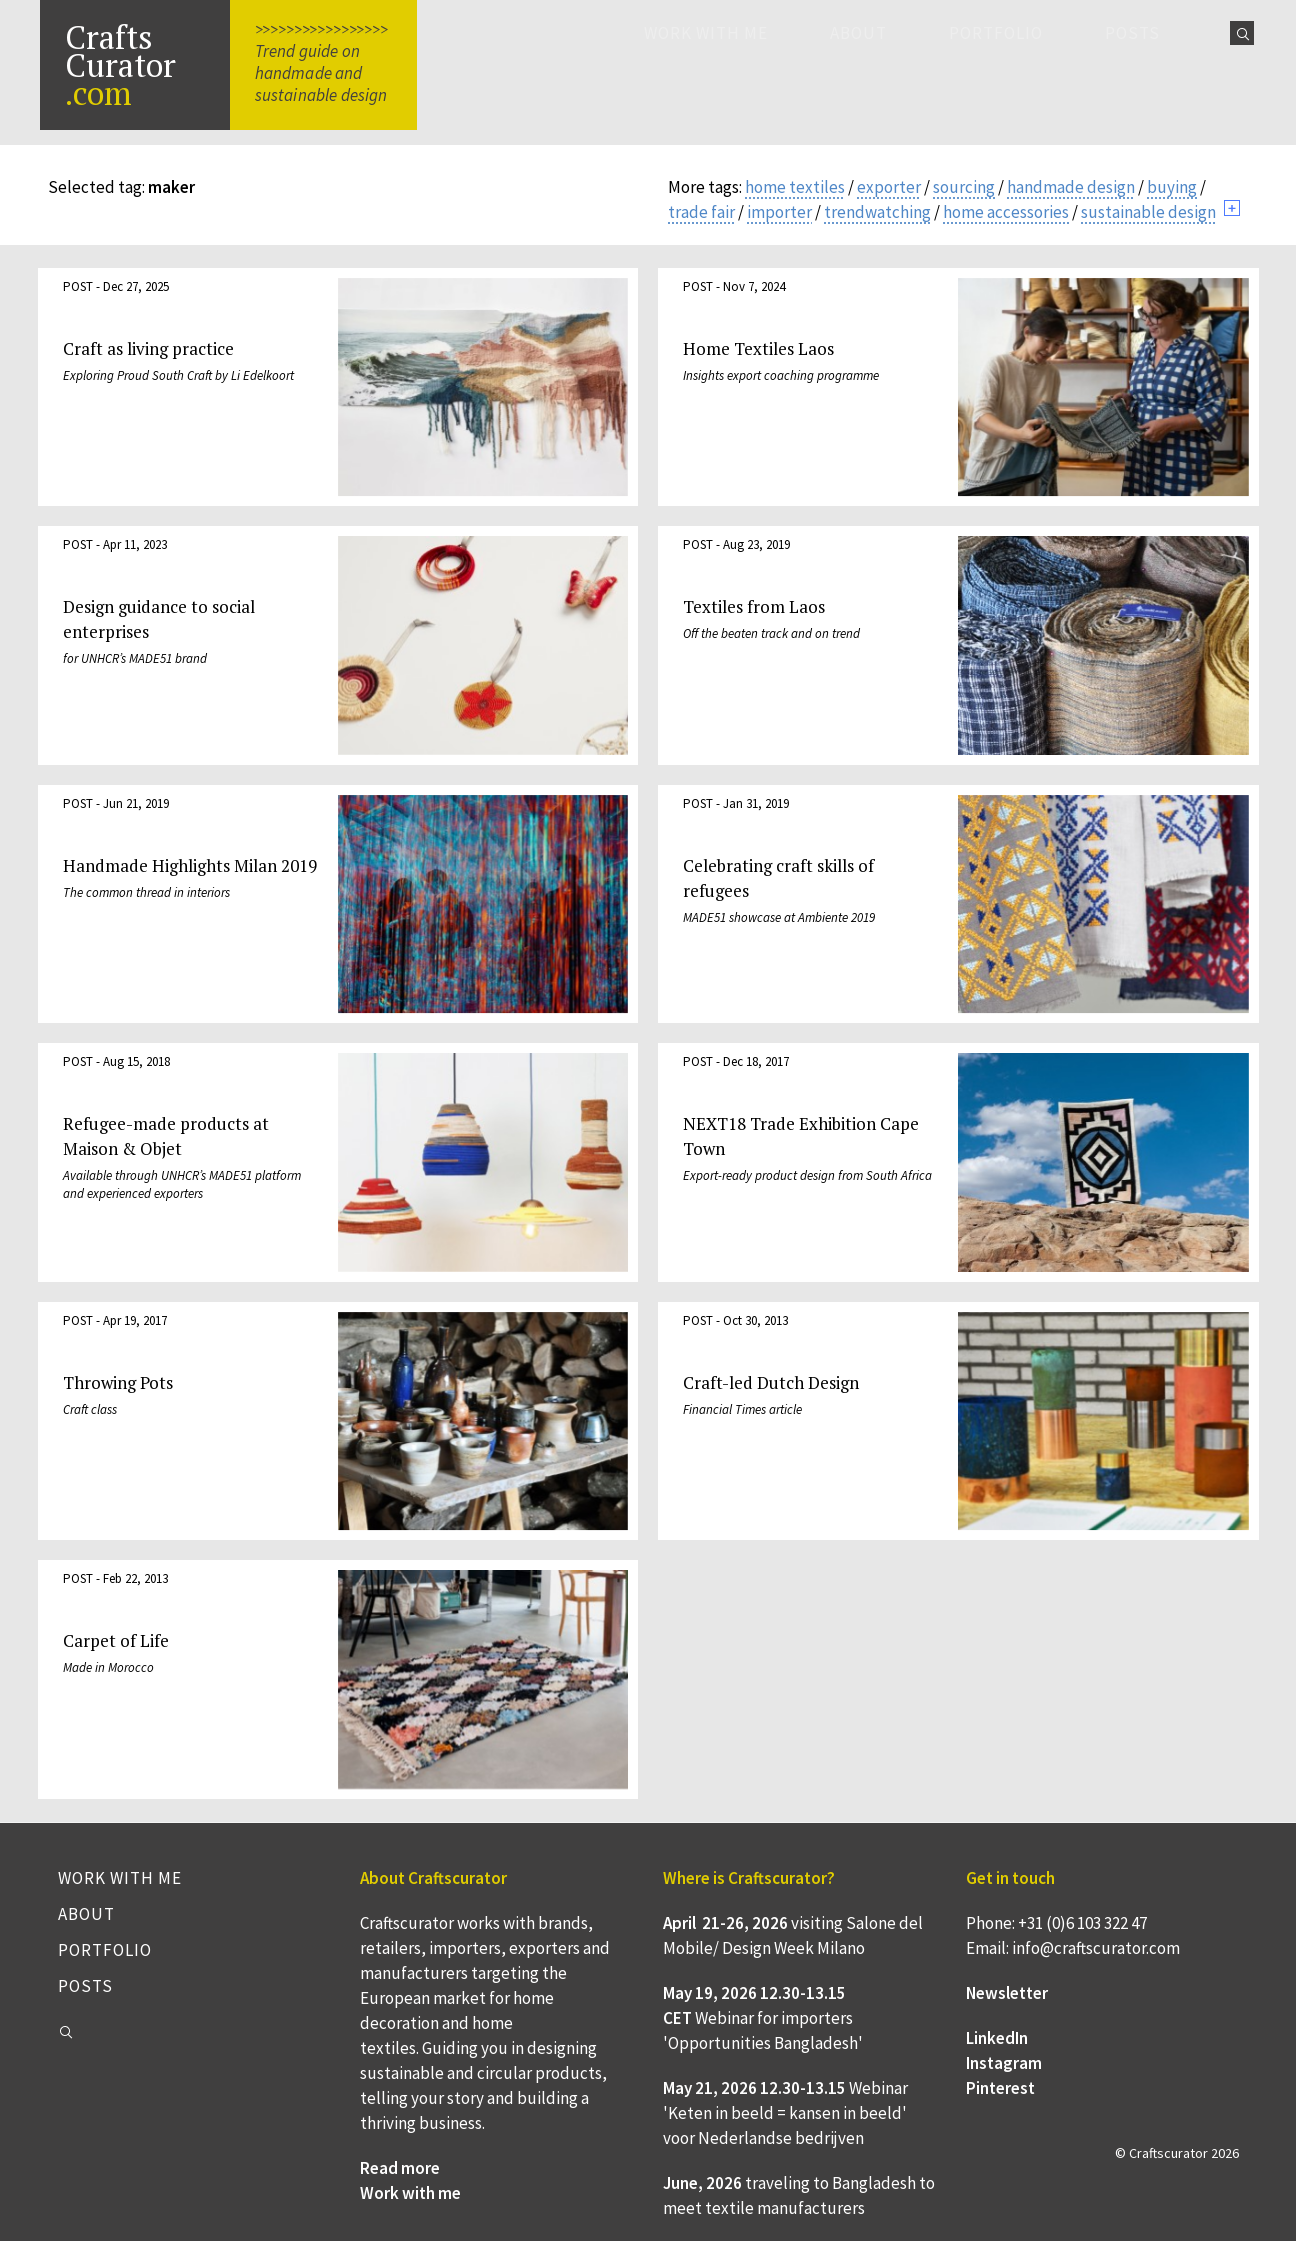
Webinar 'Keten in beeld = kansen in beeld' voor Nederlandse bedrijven (785, 2113)
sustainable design (1148, 212)
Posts (1132, 33)
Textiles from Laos (754, 606)
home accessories (1006, 212)
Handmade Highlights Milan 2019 (190, 865)
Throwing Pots (118, 1382)
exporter (889, 187)
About (858, 33)
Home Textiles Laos (758, 348)
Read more (400, 2168)
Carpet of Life (116, 1640)
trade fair (701, 212)
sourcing (964, 187)
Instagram (1004, 2063)
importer (779, 212)
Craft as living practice (148, 348)
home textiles (795, 187)
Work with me (706, 33)
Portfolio (996, 33)
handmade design (1071, 187)
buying (1172, 187)
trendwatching (877, 212)
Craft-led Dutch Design (771, 1382)
